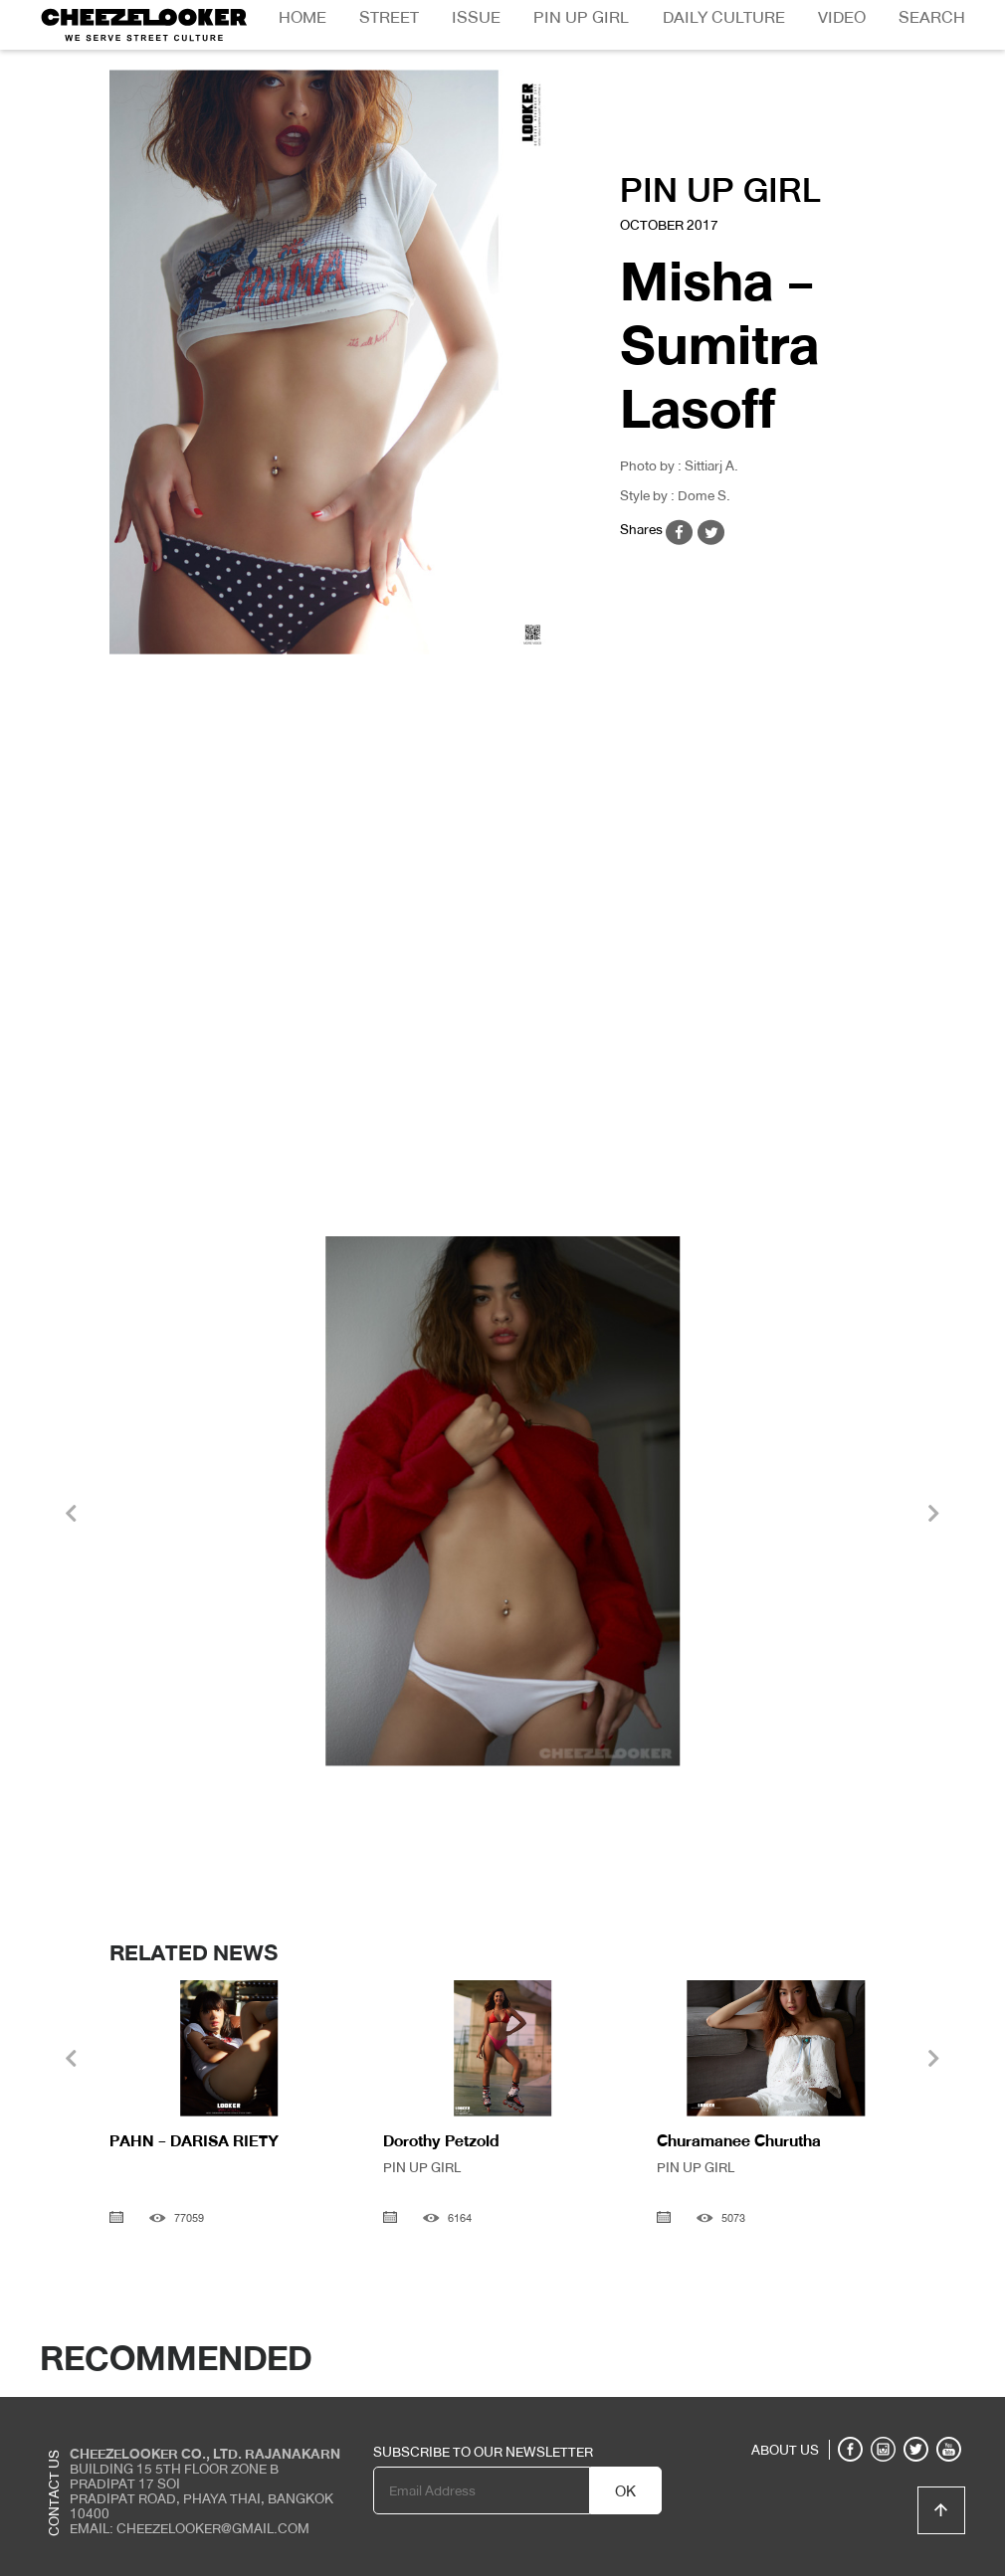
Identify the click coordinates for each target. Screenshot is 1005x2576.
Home (302, 17)
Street (389, 17)
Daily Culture (724, 17)
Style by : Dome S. (675, 495)
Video (842, 17)
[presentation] (71, 1516)
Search (932, 17)
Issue (476, 17)
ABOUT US (785, 2450)
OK (625, 2491)
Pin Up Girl (581, 17)
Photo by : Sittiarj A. (679, 465)
